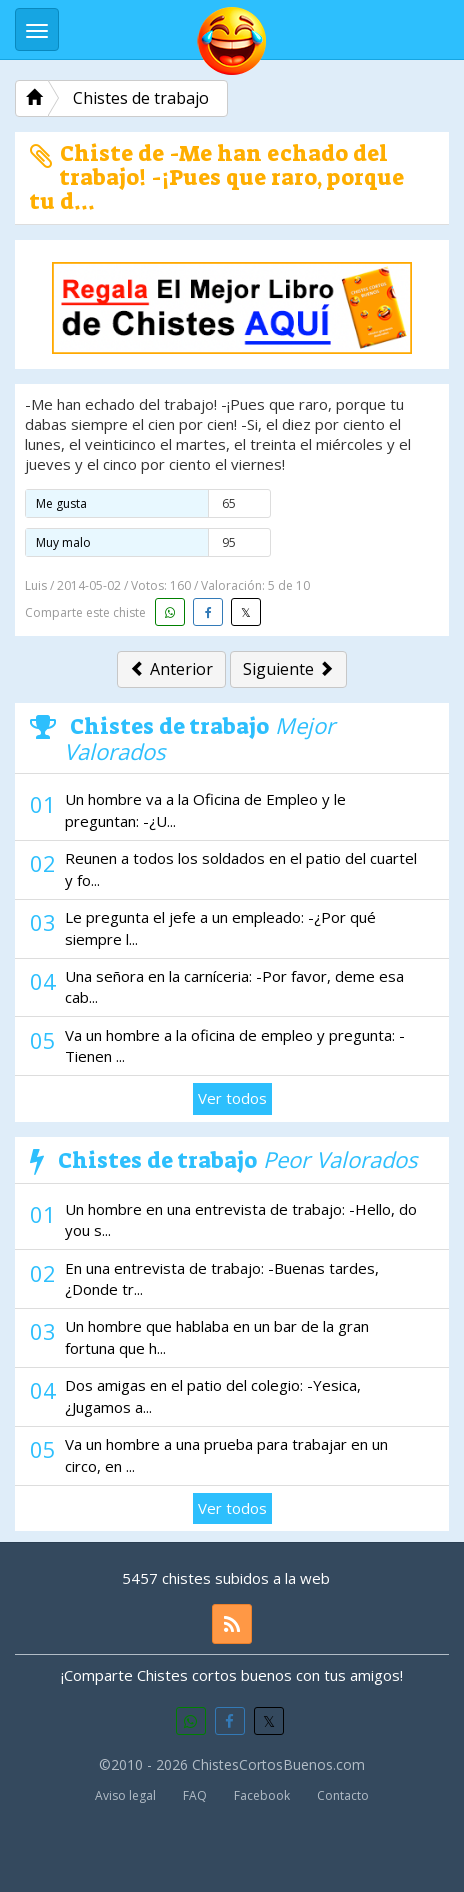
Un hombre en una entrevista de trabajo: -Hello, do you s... (241, 1219)
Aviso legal (125, 1795)
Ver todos (232, 1098)
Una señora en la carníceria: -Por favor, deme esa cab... (234, 986)
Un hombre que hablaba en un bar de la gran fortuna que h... (217, 1336)
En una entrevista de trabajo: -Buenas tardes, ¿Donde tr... (222, 1278)
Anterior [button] (171, 669)
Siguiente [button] (288, 669)
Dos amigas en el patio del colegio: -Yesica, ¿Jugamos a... (213, 1395)
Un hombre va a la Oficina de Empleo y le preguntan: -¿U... (205, 809)
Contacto (343, 1795)
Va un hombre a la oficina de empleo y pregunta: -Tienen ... (235, 1045)
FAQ (195, 1795)
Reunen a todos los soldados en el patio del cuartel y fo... (241, 868)
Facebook (262, 1795)
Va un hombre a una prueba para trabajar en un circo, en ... (226, 1454)
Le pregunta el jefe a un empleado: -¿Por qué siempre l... (220, 927)
